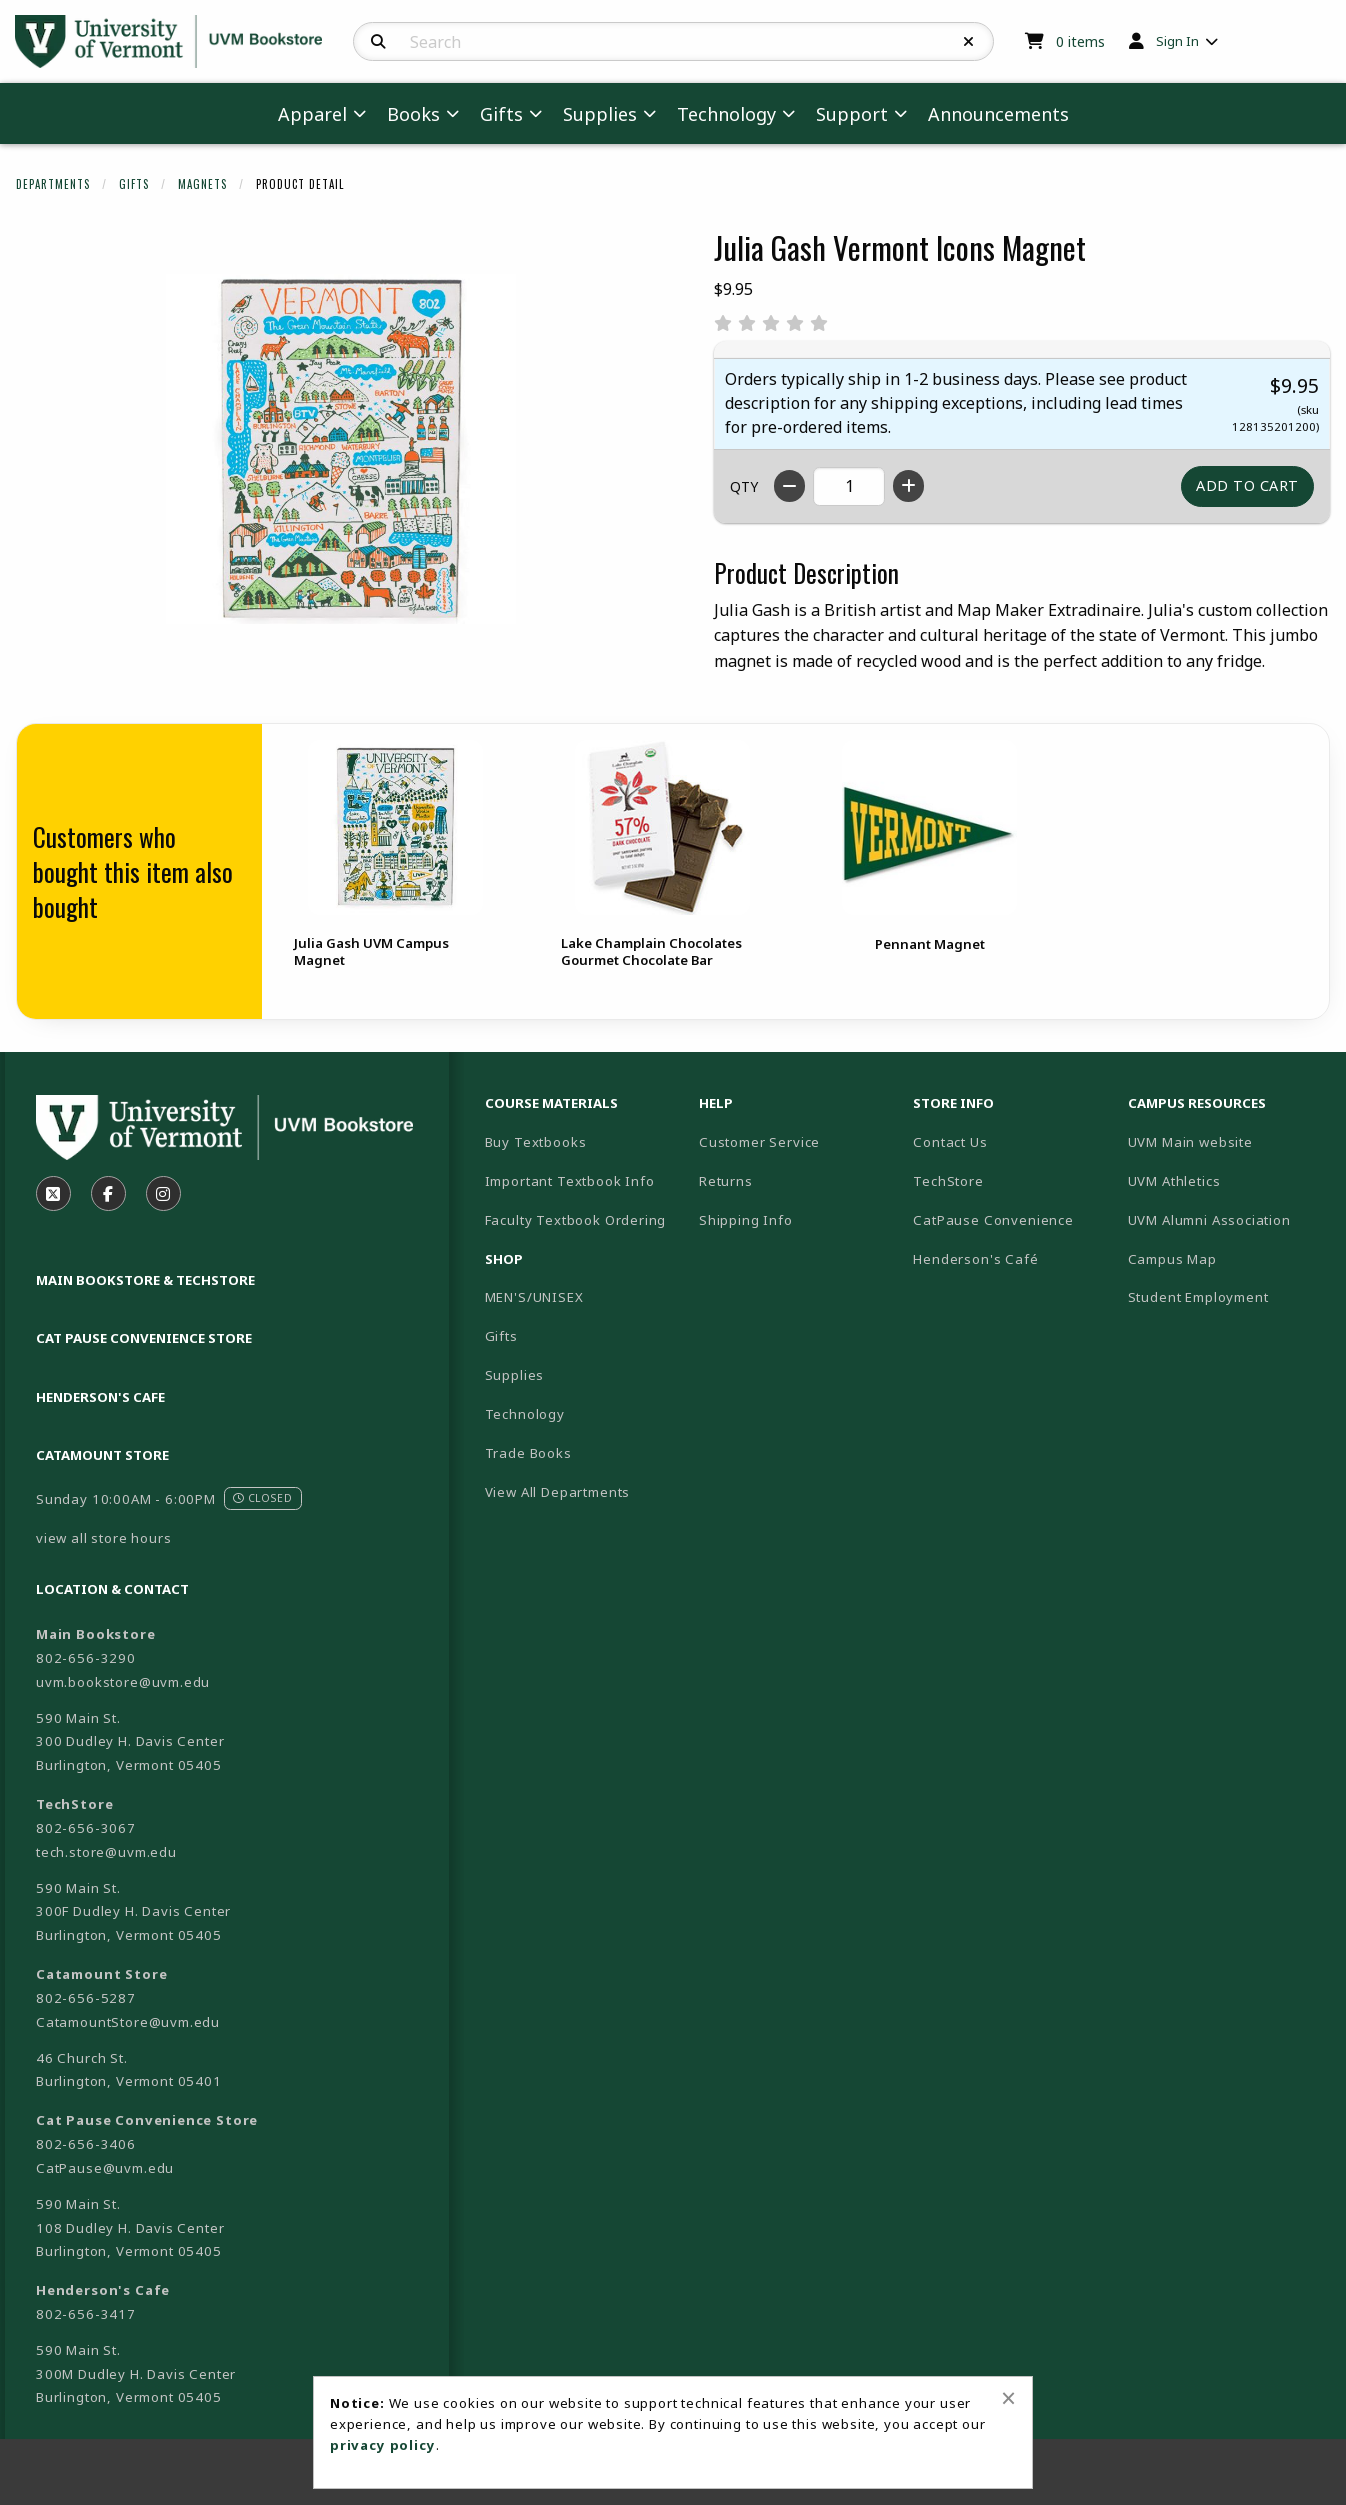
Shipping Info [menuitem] (746, 1220)
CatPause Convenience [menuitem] (993, 1220)
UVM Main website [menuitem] (1190, 1142)
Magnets (202, 184)
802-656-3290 (86, 1658)
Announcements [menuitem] (998, 114)
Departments (53, 184)
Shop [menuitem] (504, 1259)
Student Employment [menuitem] (1198, 1297)
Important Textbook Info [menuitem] (570, 1181)
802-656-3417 (86, 2314)
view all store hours (104, 1538)
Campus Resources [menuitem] (1197, 1103)
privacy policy (383, 2445)
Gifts (134, 184)
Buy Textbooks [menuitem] (536, 1142)
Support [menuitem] (852, 114)
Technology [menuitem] (726, 114)
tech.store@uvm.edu (106, 1852)
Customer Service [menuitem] (759, 1142)
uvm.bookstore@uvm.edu (123, 1682)
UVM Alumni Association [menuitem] (1209, 1220)
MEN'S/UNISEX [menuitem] (534, 1297)
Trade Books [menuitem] (528, 1453)
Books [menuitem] (413, 114)
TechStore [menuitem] (948, 1181)
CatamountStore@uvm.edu (128, 2022)
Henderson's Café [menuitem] (975, 1259)
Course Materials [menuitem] (551, 1103)
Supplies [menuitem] (600, 114)
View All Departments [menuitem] (558, 1492)
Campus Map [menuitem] (1172, 1259)
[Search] (378, 42)
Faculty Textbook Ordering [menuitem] (576, 1220)
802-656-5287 (86, 1998)
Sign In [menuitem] (1177, 41)
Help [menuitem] (716, 1103)
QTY (744, 486)
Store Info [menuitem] (953, 1103)
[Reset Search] (969, 42)
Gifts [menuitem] (501, 114)
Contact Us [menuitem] (950, 1142)
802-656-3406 (86, 2144)
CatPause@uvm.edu (105, 2168)
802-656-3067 (86, 1828)
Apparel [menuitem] (312, 114)
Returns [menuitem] (726, 1181)
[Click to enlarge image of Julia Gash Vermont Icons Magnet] (341, 449)
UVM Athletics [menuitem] (1174, 1181)
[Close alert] (1008, 2398)
